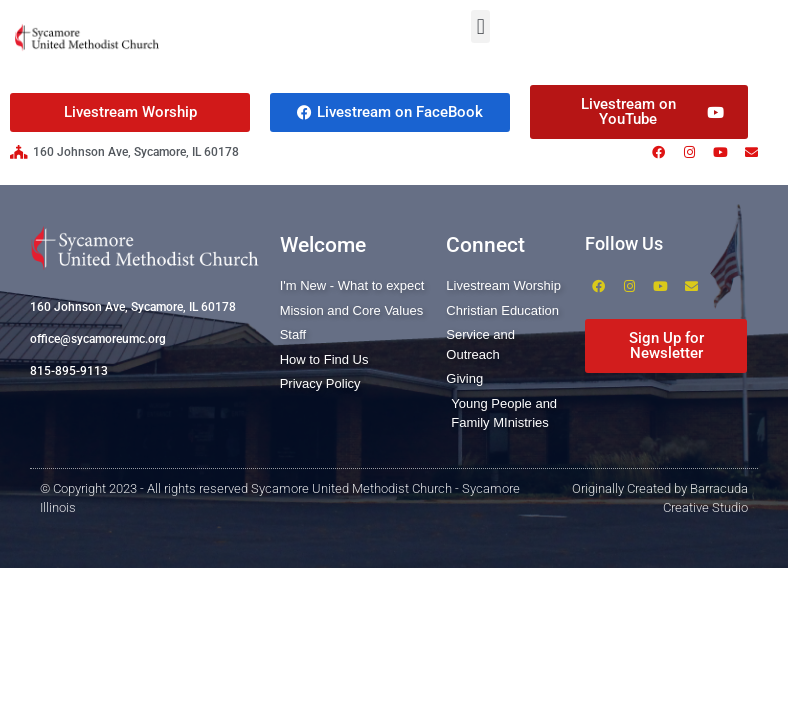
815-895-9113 (69, 371)
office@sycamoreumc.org (98, 339)
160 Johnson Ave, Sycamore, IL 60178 (133, 307)
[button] (480, 26)
